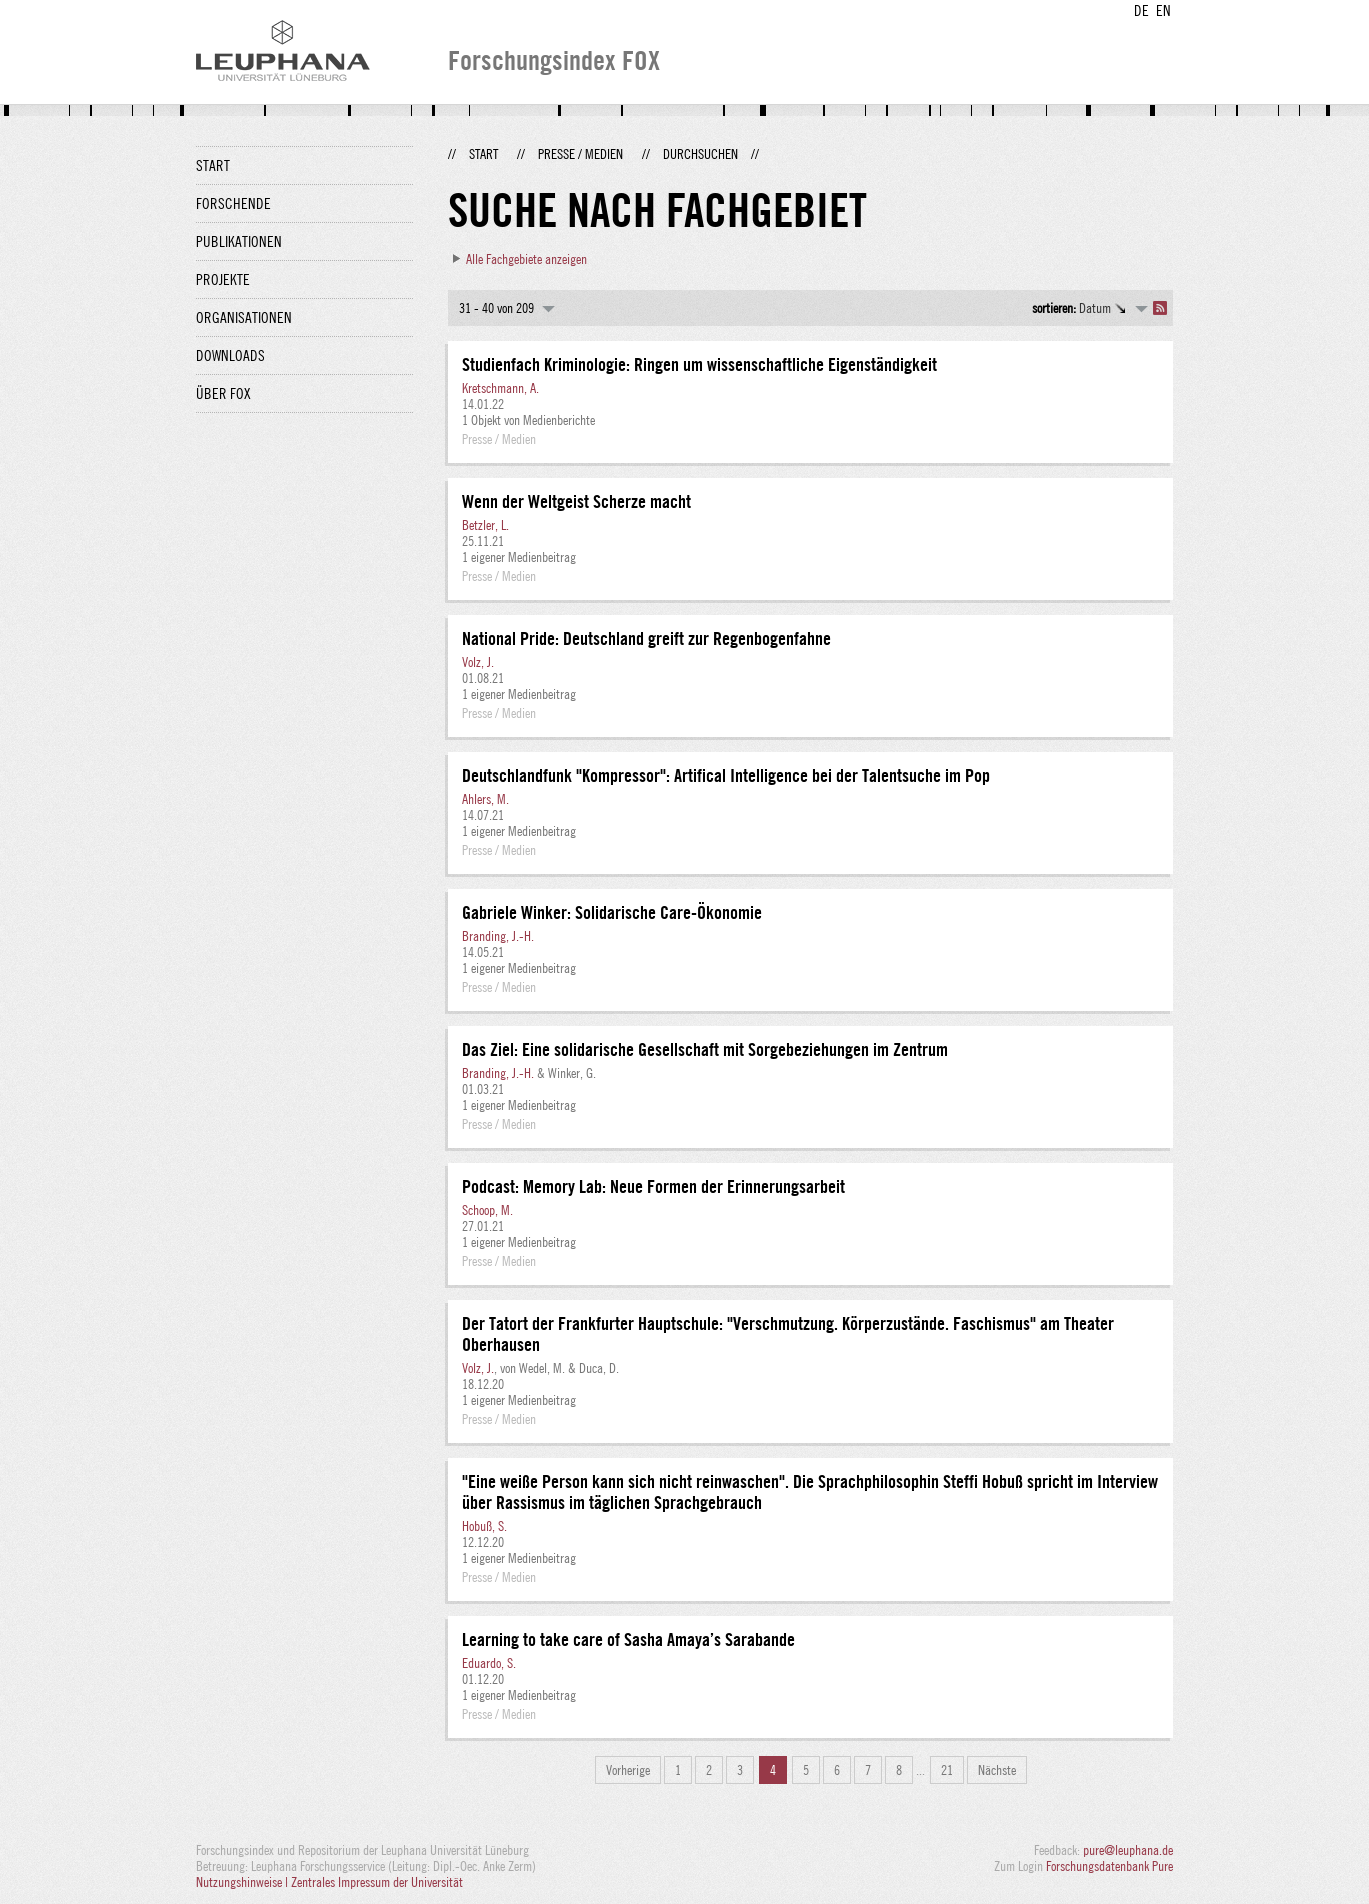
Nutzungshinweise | (243, 1882)
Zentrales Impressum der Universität (377, 1882)
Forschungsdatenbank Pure (1109, 1866)
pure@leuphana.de (1128, 1850)
